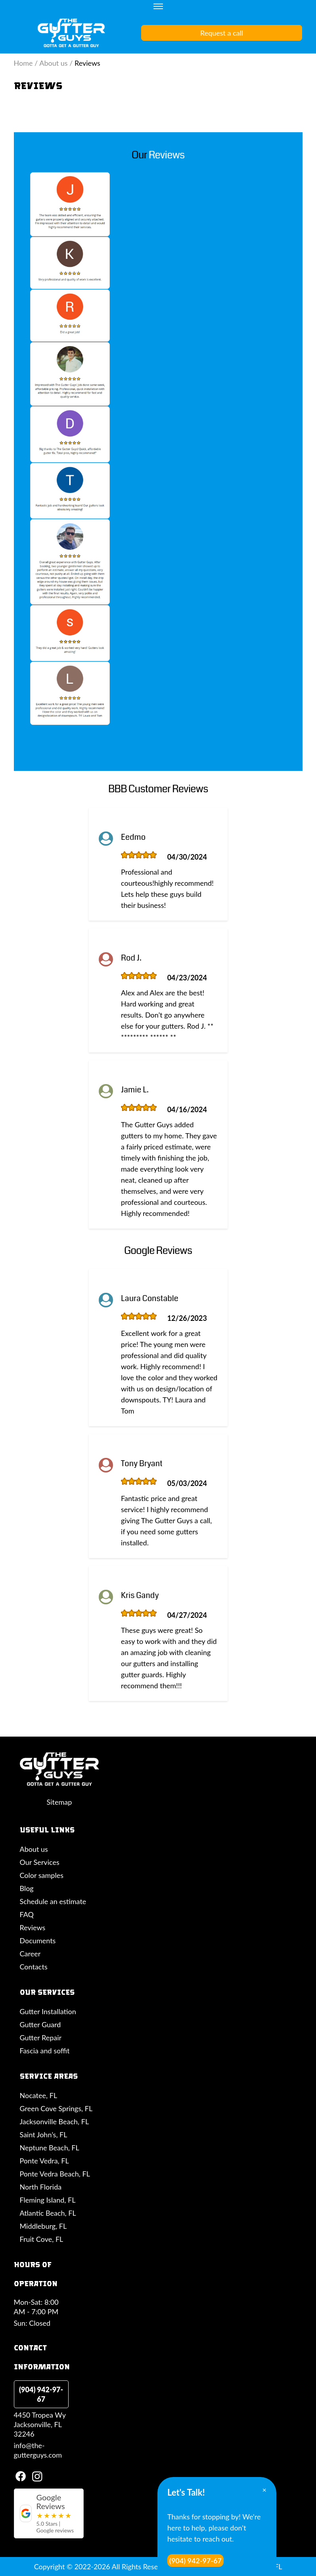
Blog (27, 1888)
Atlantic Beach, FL (48, 2213)
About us (53, 63)
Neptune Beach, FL (49, 2147)
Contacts (34, 1966)
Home (23, 63)
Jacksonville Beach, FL (54, 2121)
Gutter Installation (48, 2011)
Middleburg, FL (43, 2226)
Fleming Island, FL (48, 2199)
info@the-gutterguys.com (38, 2450)
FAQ (27, 1914)
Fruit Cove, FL (41, 2239)
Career (30, 1953)
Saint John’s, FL (43, 2134)
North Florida (41, 2186)
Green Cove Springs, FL (56, 2108)
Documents (38, 1940)
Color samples (41, 1875)
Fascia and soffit (45, 2050)
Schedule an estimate (53, 1901)
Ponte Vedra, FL (44, 2160)
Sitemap (59, 1802)
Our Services (39, 1862)
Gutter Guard (40, 2024)
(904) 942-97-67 (41, 2394)
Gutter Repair (41, 2037)
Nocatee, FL (38, 2095)
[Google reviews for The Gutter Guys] (49, 2513)
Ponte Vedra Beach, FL (55, 2173)
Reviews (33, 1927)
